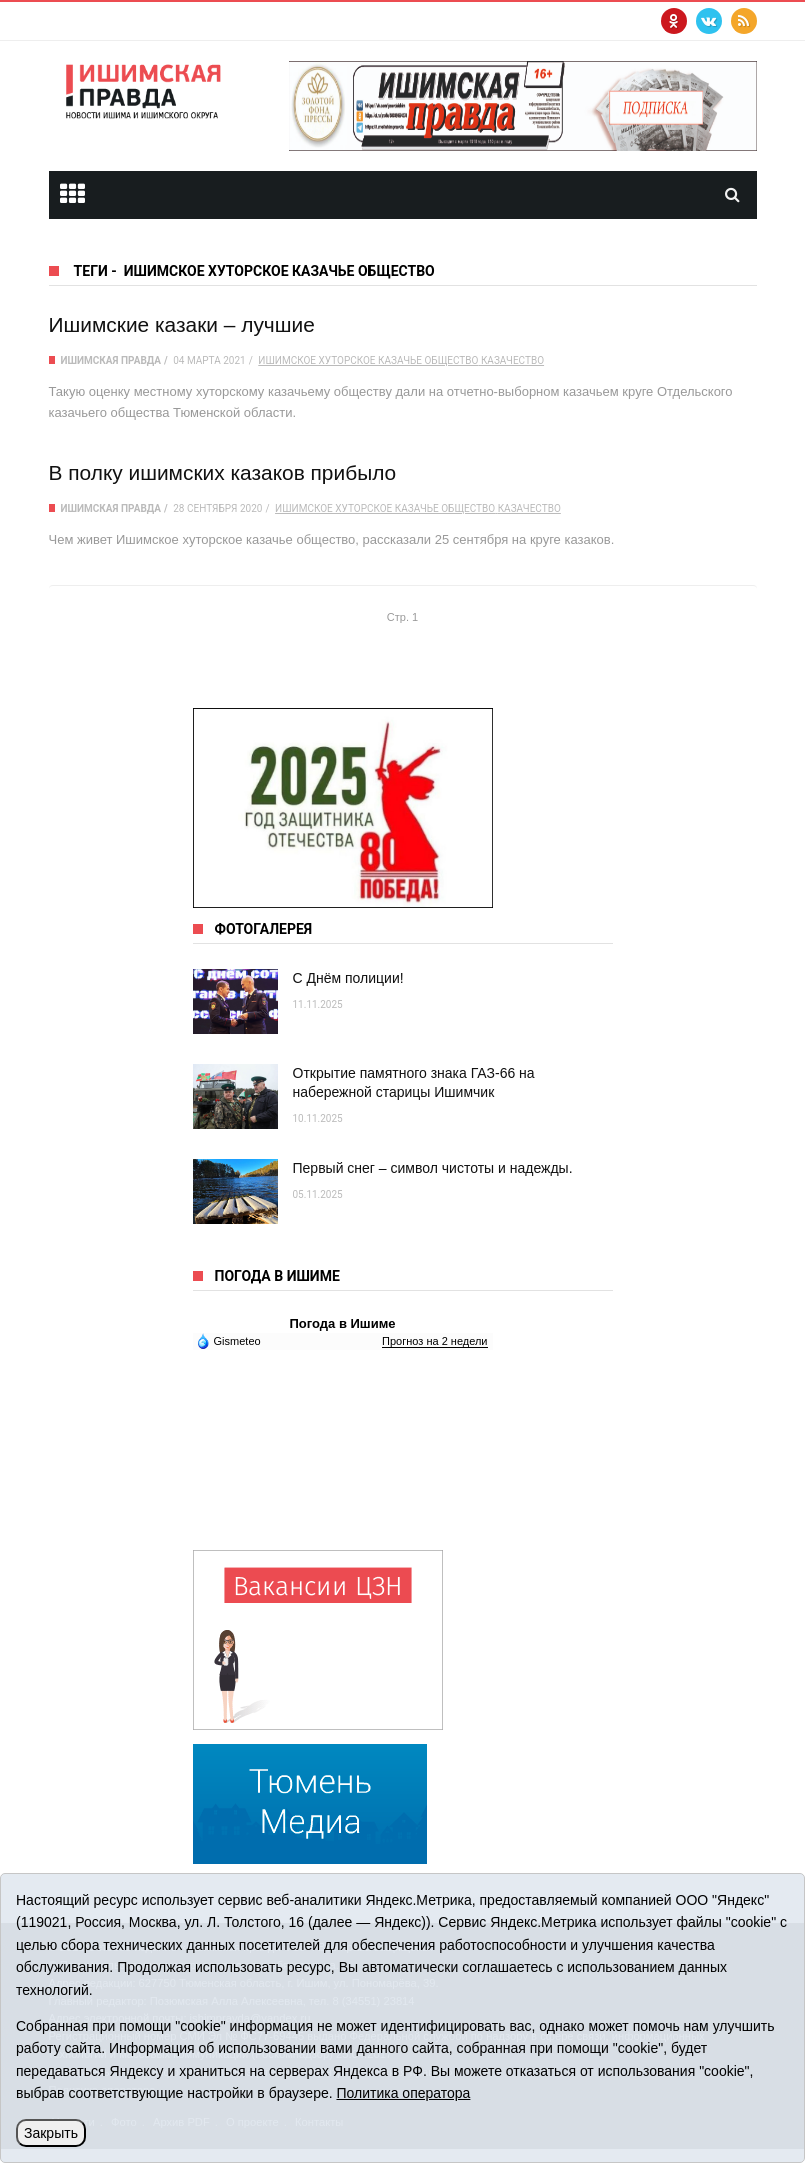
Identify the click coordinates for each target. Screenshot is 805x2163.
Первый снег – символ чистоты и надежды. (433, 1168)
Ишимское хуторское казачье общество (368, 360)
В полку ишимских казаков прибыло (223, 472)
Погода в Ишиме (342, 1323)
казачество (512, 360)
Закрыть (51, 2133)
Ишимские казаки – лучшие (182, 324)
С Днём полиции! (348, 978)
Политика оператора (403, 2093)
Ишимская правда (111, 360)
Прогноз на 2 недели (434, 1341)
